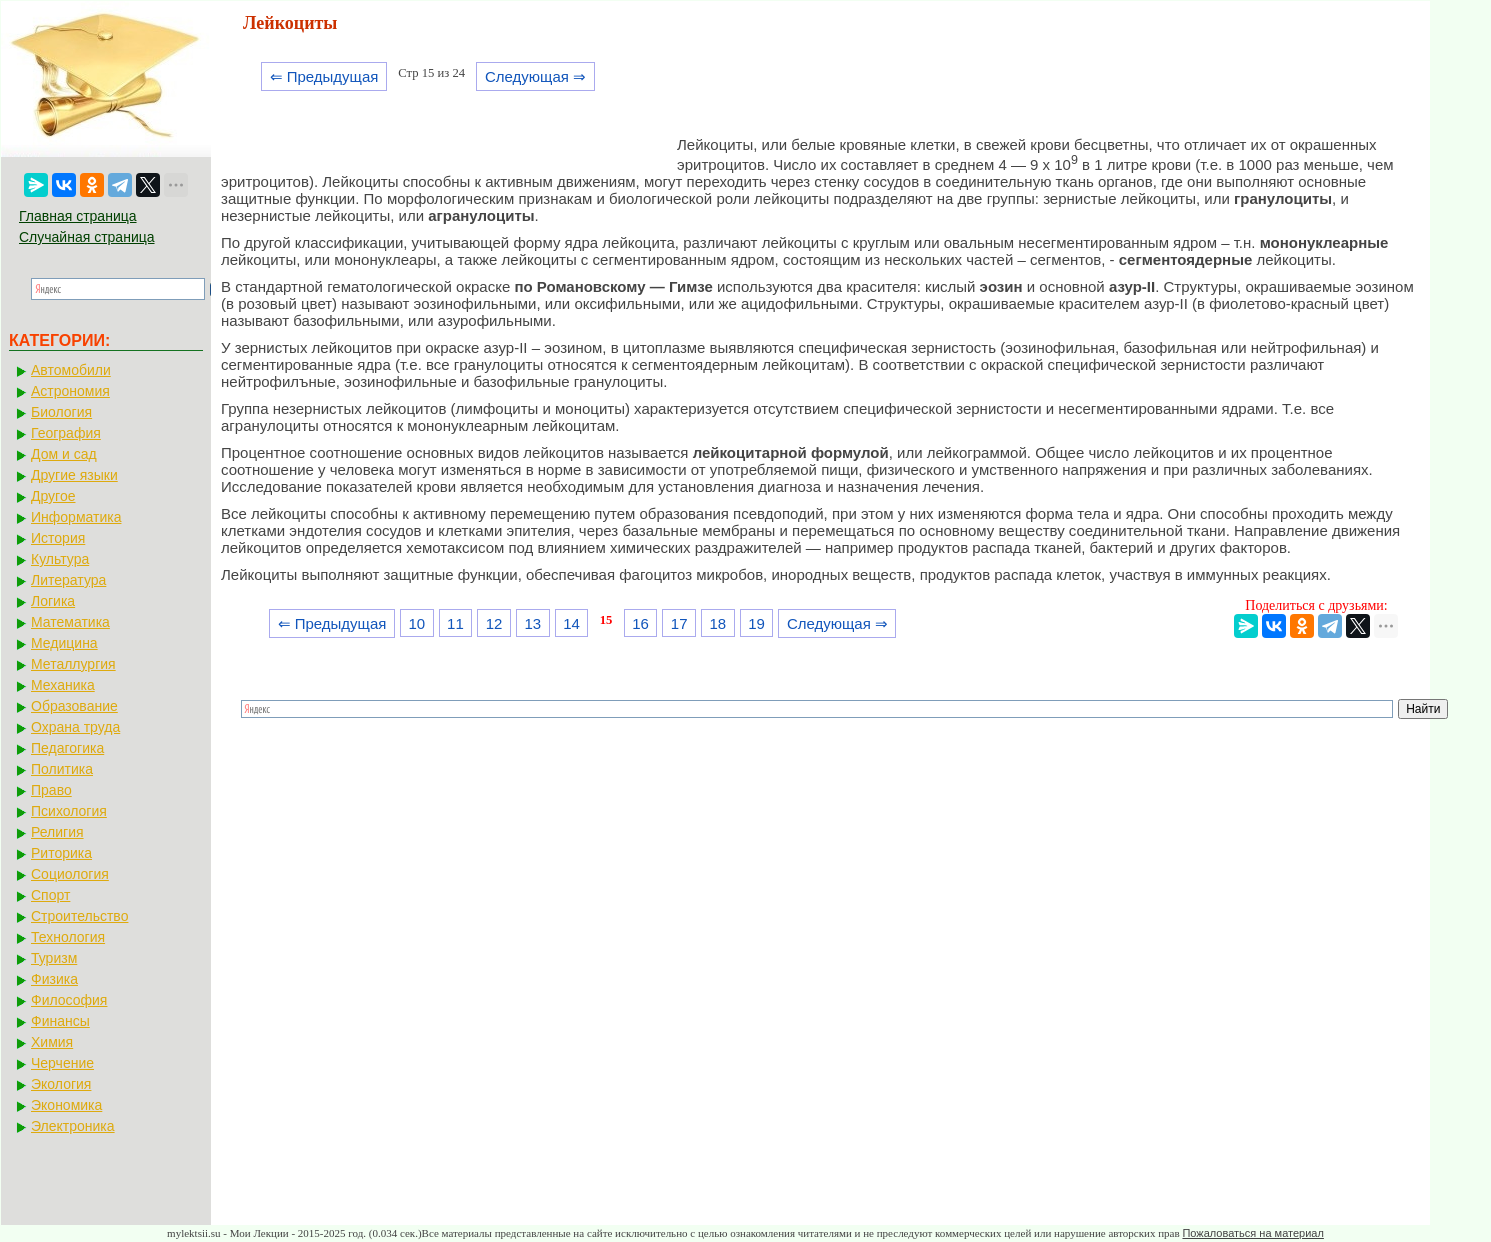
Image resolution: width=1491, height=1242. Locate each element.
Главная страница (78, 216)
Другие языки (74, 475)
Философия (69, 1000)
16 (640, 623)
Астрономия (70, 391)
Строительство (79, 916)
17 (679, 623)
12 (494, 623)
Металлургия (73, 664)
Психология (69, 811)
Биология (61, 412)
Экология (61, 1084)
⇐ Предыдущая (324, 76)
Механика (63, 685)
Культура (60, 559)
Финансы (60, 1021)
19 (756, 623)
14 (571, 623)
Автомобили (71, 370)
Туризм (54, 958)
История (58, 538)
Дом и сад (64, 454)
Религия (57, 832)
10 (416, 623)
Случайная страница (87, 237)
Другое (53, 496)
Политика (62, 769)
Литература (68, 580)
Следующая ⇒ (535, 76)
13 (532, 623)
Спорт (50, 895)
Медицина (64, 643)
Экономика (66, 1105)
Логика (53, 601)
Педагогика (67, 748)
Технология (68, 937)
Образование (74, 706)
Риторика (61, 853)
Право (51, 790)
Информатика (76, 517)
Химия (52, 1042)
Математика (70, 622)
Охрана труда (75, 727)
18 (718, 623)
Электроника (73, 1126)
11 (455, 623)
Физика (54, 979)
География (66, 433)
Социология (70, 874)
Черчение (62, 1063)
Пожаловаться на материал (1252, 1233)
